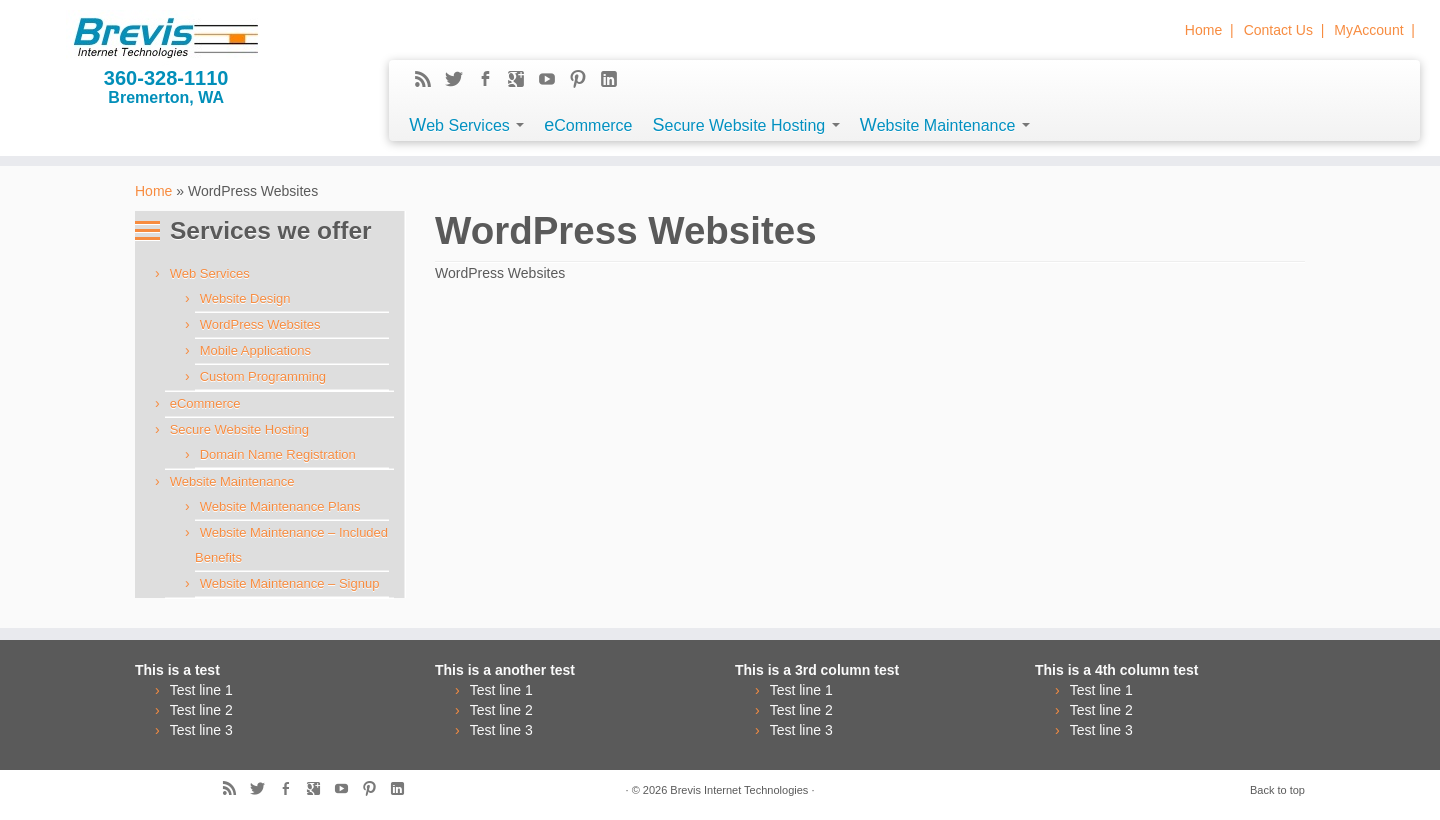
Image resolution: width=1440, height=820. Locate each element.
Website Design (245, 298)
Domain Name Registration (278, 454)
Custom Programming (263, 376)
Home (1203, 30)
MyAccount (1368, 30)
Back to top (1277, 790)
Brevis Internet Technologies (739, 790)
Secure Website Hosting (746, 125)
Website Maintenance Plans (280, 506)
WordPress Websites (260, 324)
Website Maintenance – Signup (290, 583)
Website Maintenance (945, 125)
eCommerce (588, 125)
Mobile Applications (255, 350)
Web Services (466, 125)
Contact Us (1278, 30)
